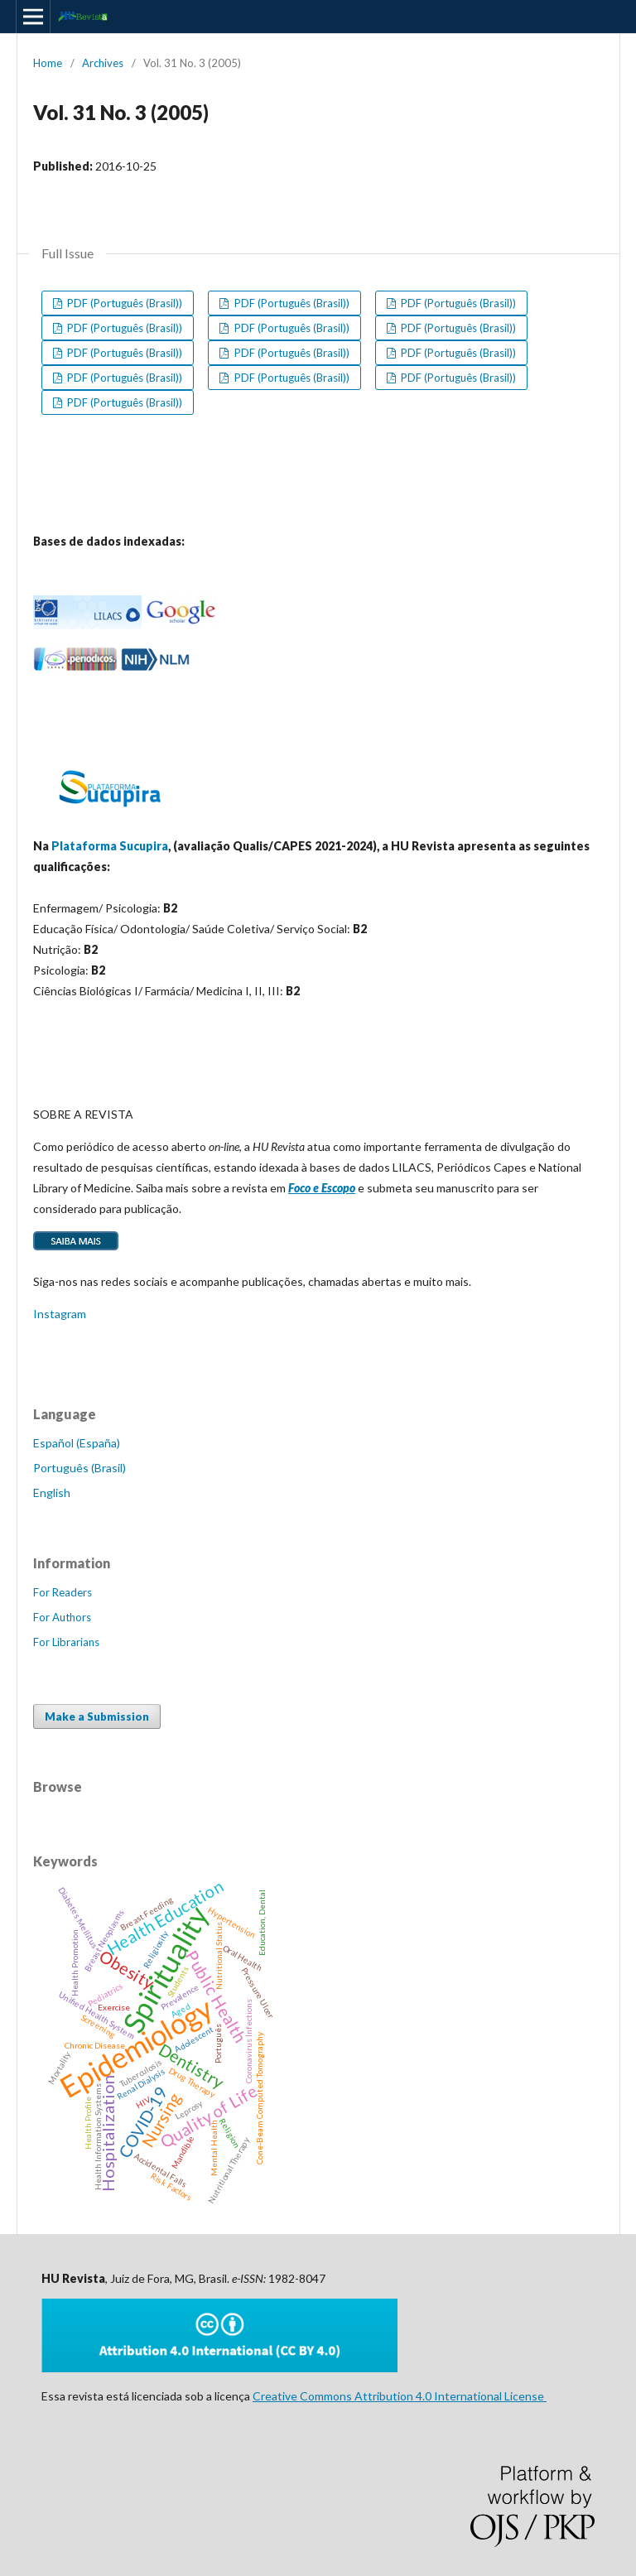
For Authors (62, 1617)
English (51, 1492)
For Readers (62, 1592)
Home (47, 63)
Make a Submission (97, 1716)
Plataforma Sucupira (109, 846)
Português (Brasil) (79, 1468)
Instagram (59, 1314)
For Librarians (66, 1642)
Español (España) (76, 1443)
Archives (102, 63)
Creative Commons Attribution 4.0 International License (400, 2396)
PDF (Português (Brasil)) (123, 303)
